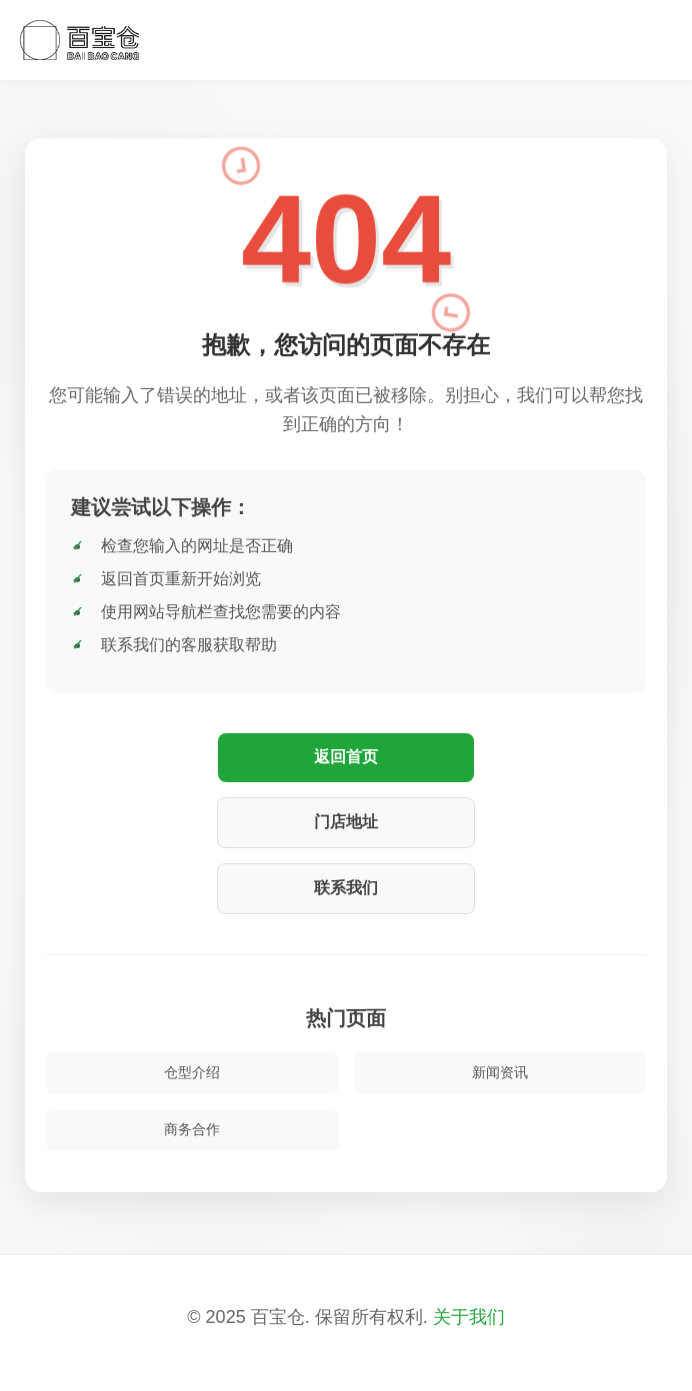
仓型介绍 (192, 1072)
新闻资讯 (500, 1072)
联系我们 (346, 887)
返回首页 (346, 756)
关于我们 (469, 1317)
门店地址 (346, 821)
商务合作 (192, 1129)
